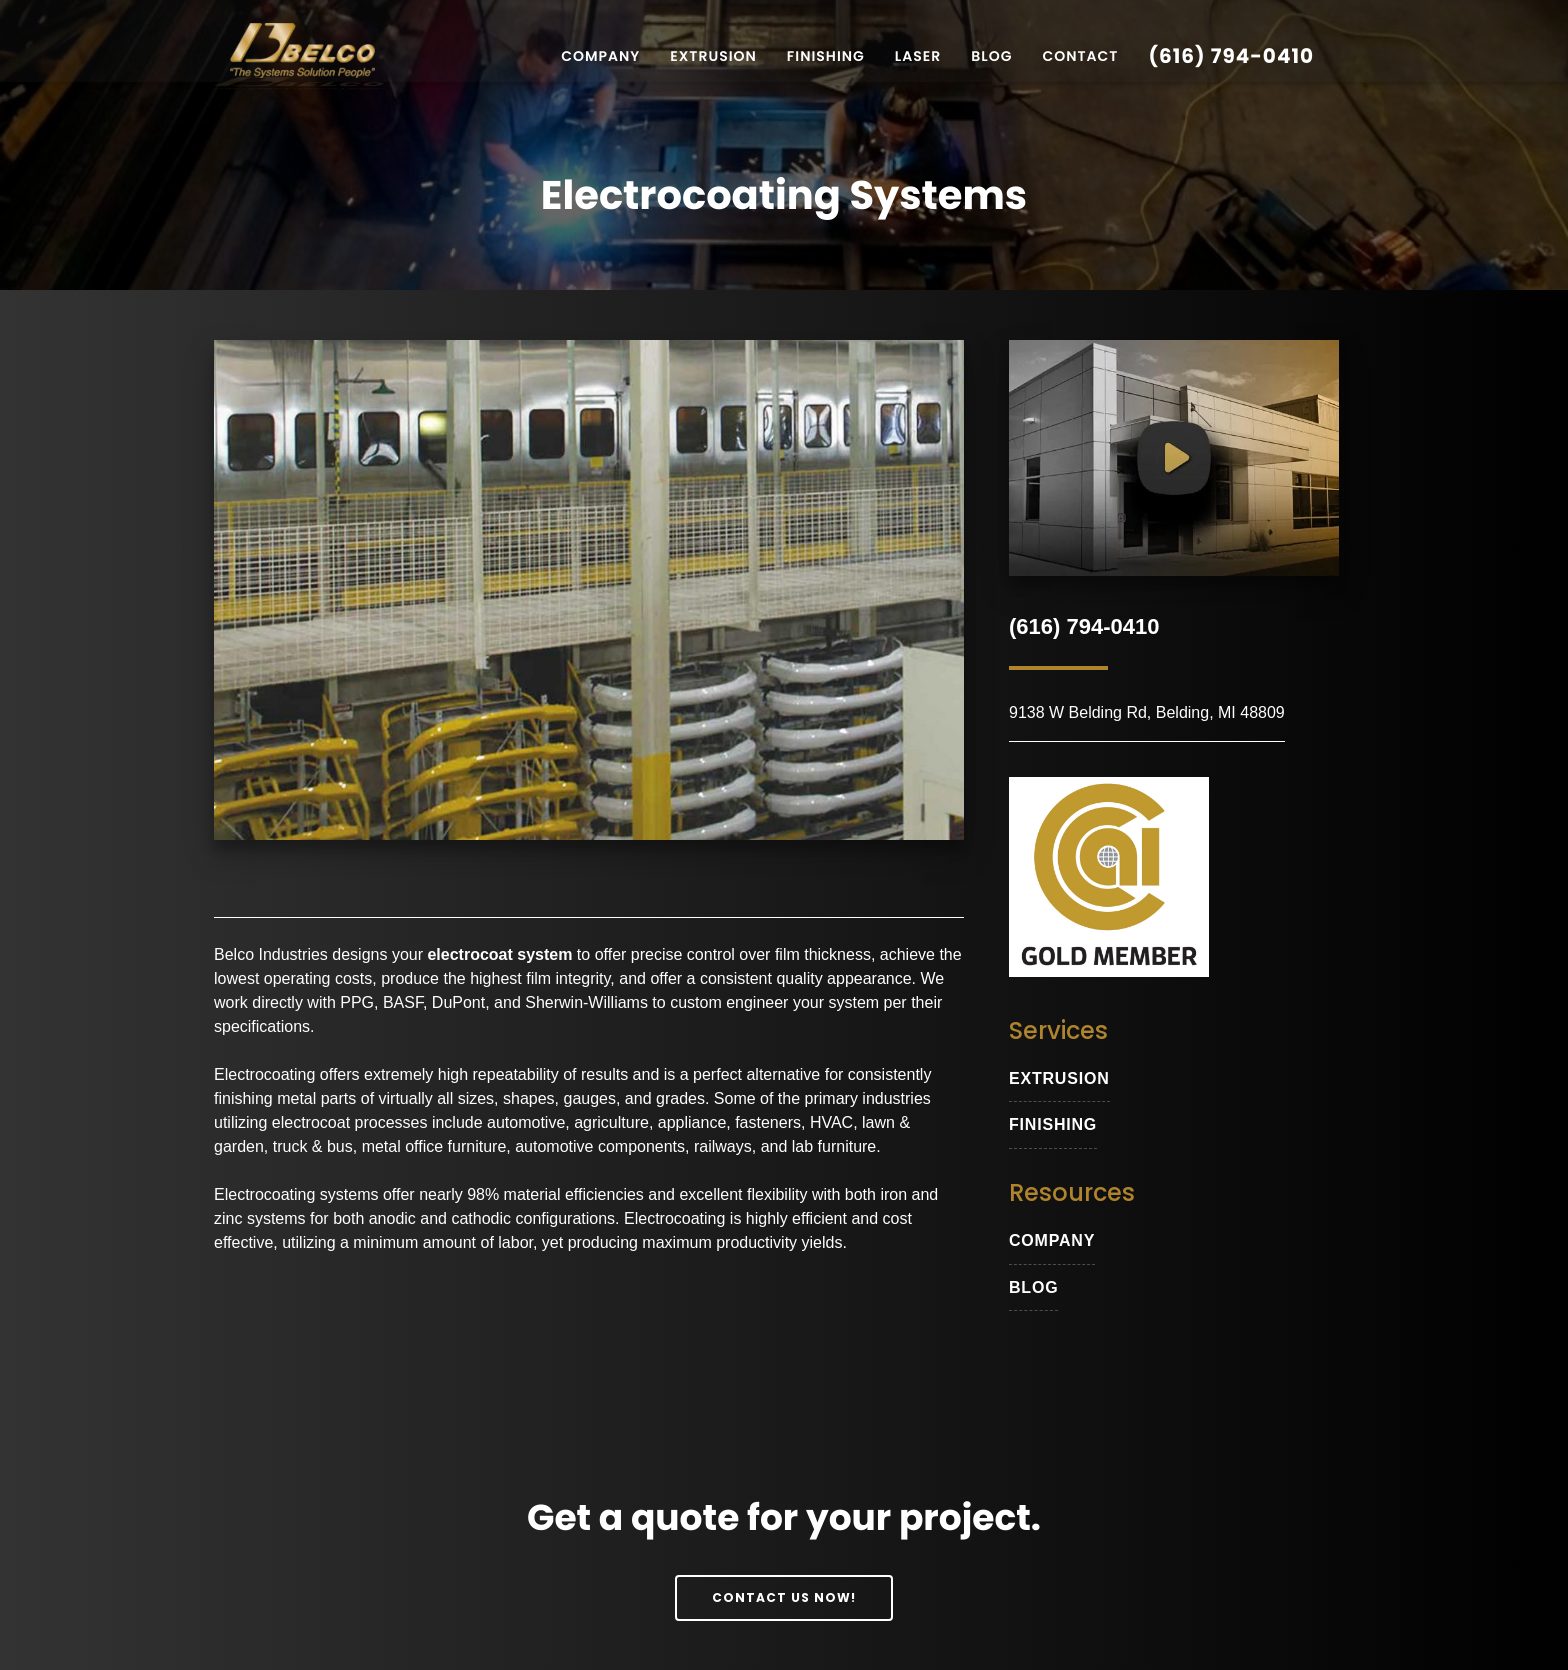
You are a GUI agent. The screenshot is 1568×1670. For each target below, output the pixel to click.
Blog (991, 56)
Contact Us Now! (784, 1597)
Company (600, 56)
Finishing (826, 56)
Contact (1080, 56)
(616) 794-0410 (1231, 56)
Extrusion (713, 56)
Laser (918, 56)
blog (1033, 1287)
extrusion (1059, 1078)
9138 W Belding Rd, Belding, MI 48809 (1147, 712)
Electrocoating (264, 1075)
